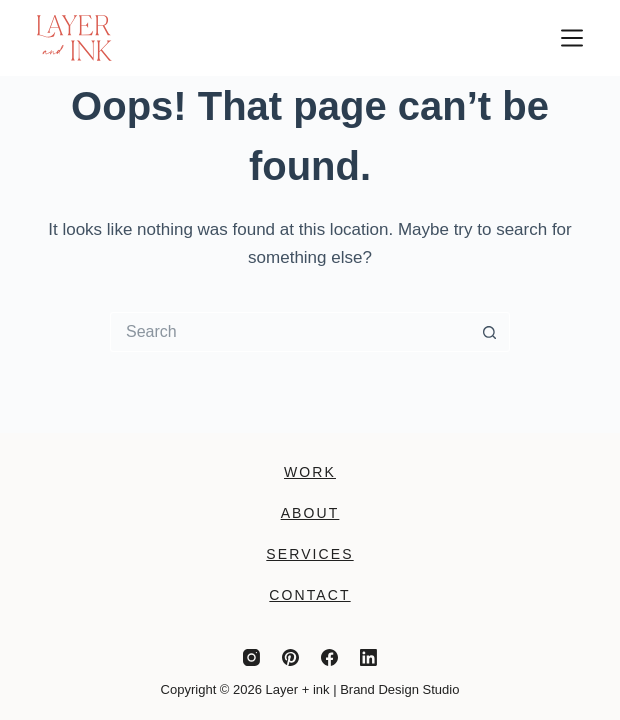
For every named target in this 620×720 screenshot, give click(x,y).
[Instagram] (251, 657)
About (310, 513)
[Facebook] (329, 657)
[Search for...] (290, 332)
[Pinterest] (290, 657)
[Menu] (572, 38)
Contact (309, 595)
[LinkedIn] (368, 657)
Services (309, 554)
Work (310, 472)
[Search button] (490, 332)
